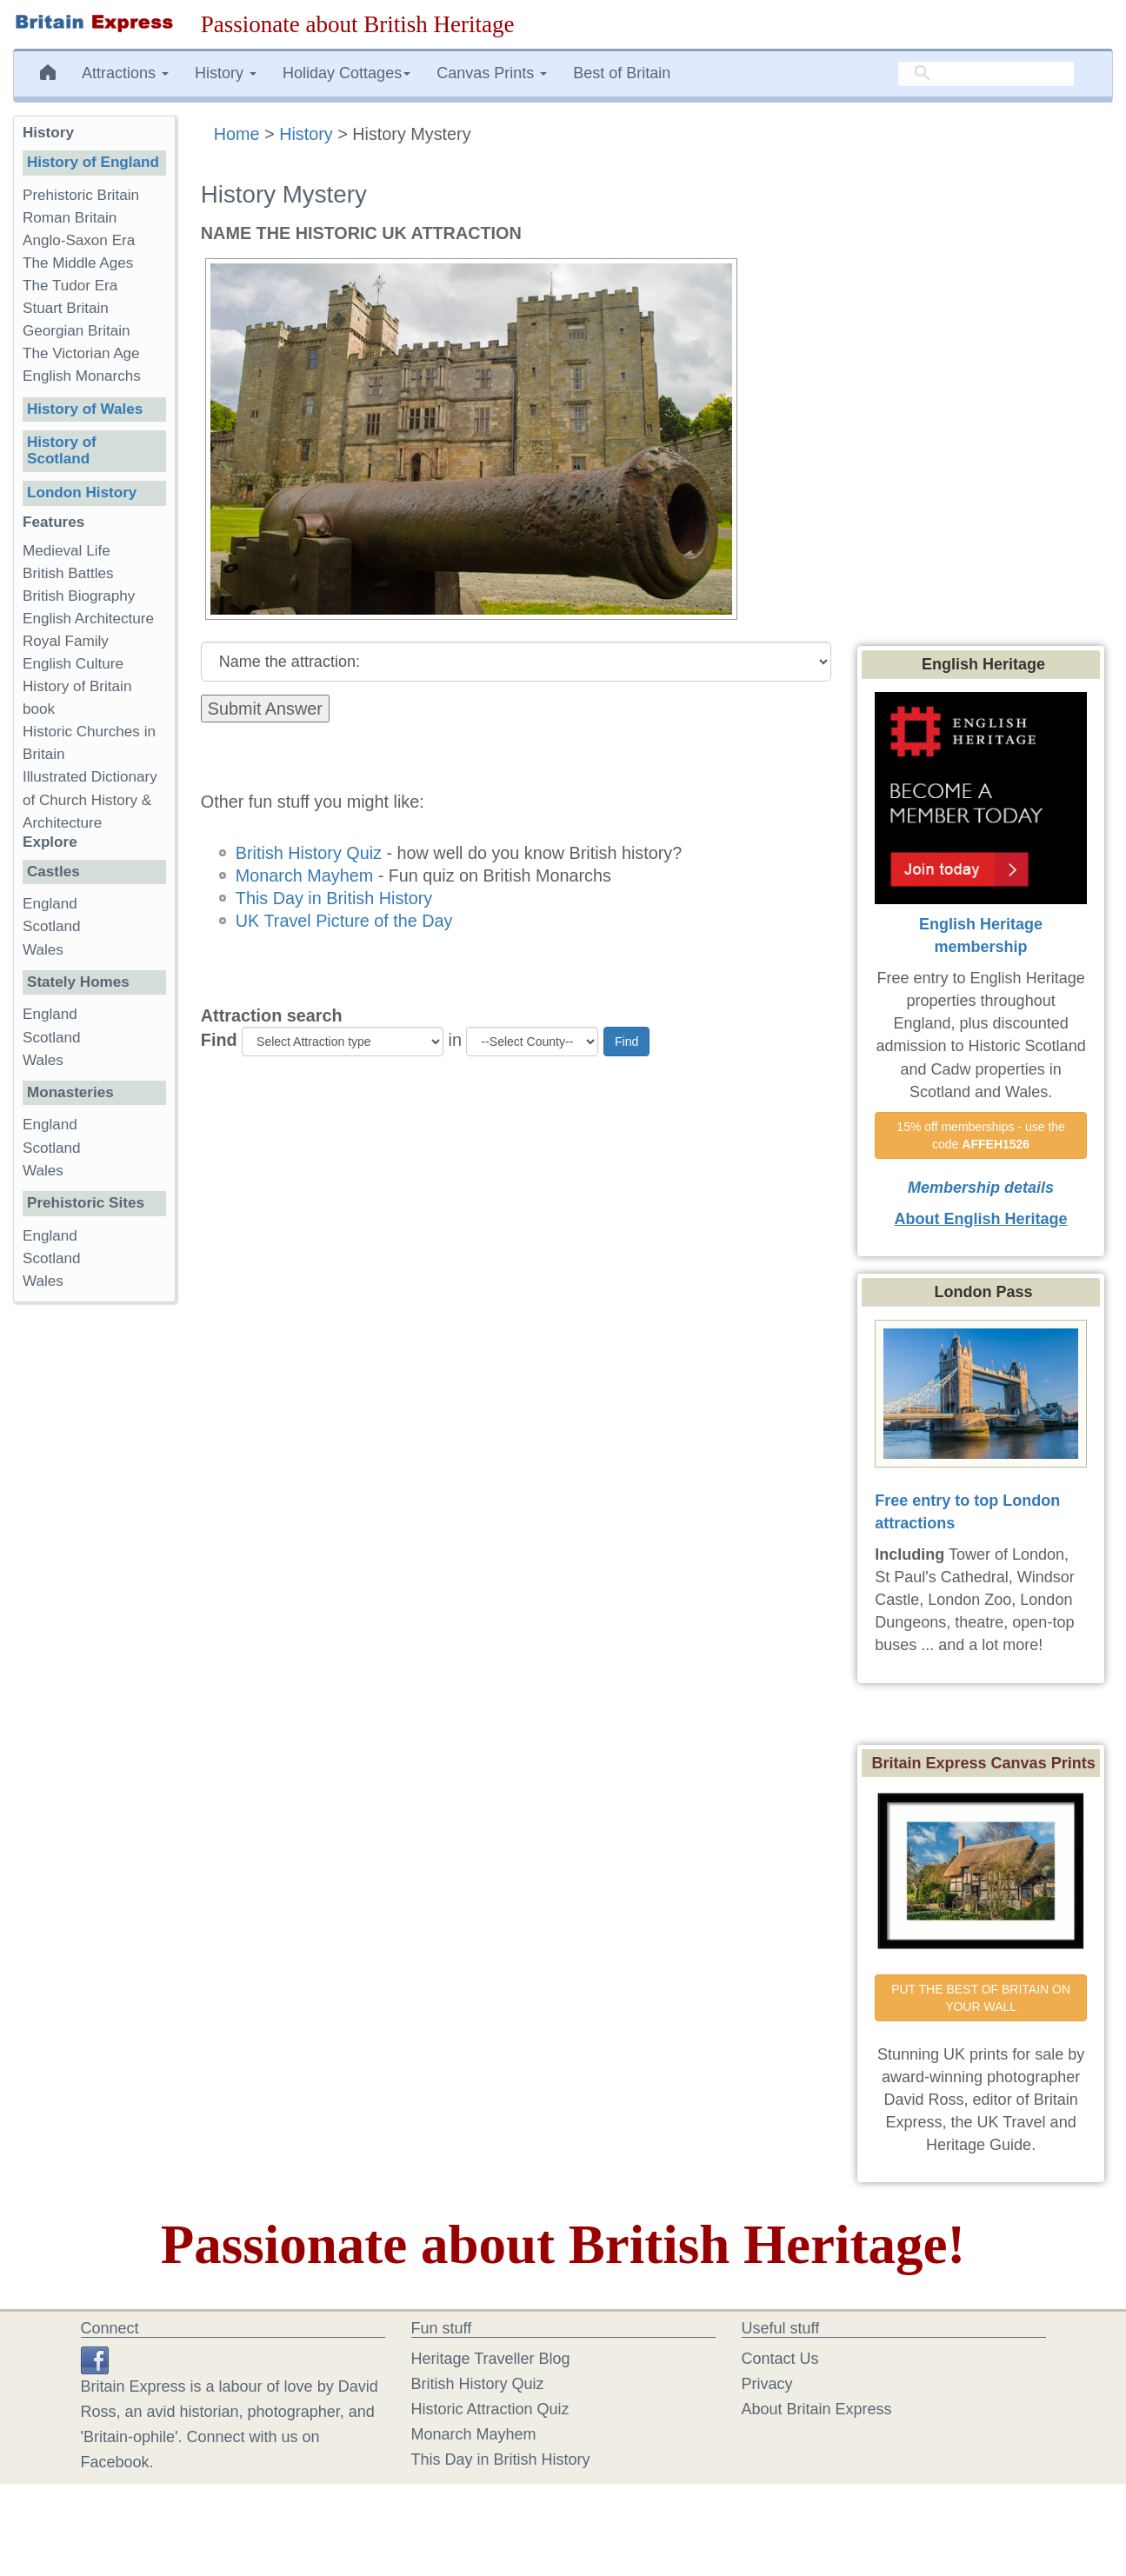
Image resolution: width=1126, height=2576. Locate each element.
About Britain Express (817, 2409)
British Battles (68, 573)
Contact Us (780, 2358)
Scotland (52, 926)
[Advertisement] (93, 1584)
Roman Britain (70, 218)
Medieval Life (66, 550)
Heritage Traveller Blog (490, 2358)
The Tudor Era (70, 285)
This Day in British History (334, 898)
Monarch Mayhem (304, 875)
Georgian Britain (76, 331)
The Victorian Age (81, 353)
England (50, 903)
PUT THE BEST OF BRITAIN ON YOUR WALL (982, 1998)
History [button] (226, 73)
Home (237, 133)
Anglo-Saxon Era (79, 240)
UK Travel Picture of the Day (344, 920)
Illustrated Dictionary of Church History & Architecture (90, 799)
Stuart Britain (66, 308)
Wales (43, 950)
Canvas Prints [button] (491, 73)
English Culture (73, 664)
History (306, 133)
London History (82, 492)
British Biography (79, 596)
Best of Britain (621, 73)
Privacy (767, 2384)
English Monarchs (82, 376)
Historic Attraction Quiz (490, 2409)
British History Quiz (309, 852)
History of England (93, 162)
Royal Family (66, 641)
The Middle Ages (78, 263)
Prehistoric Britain (81, 195)
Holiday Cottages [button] (346, 73)
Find (219, 1039)
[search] (986, 73)
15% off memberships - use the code (982, 1135)
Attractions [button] (125, 73)
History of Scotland (62, 450)
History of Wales (85, 409)
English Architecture (88, 618)
